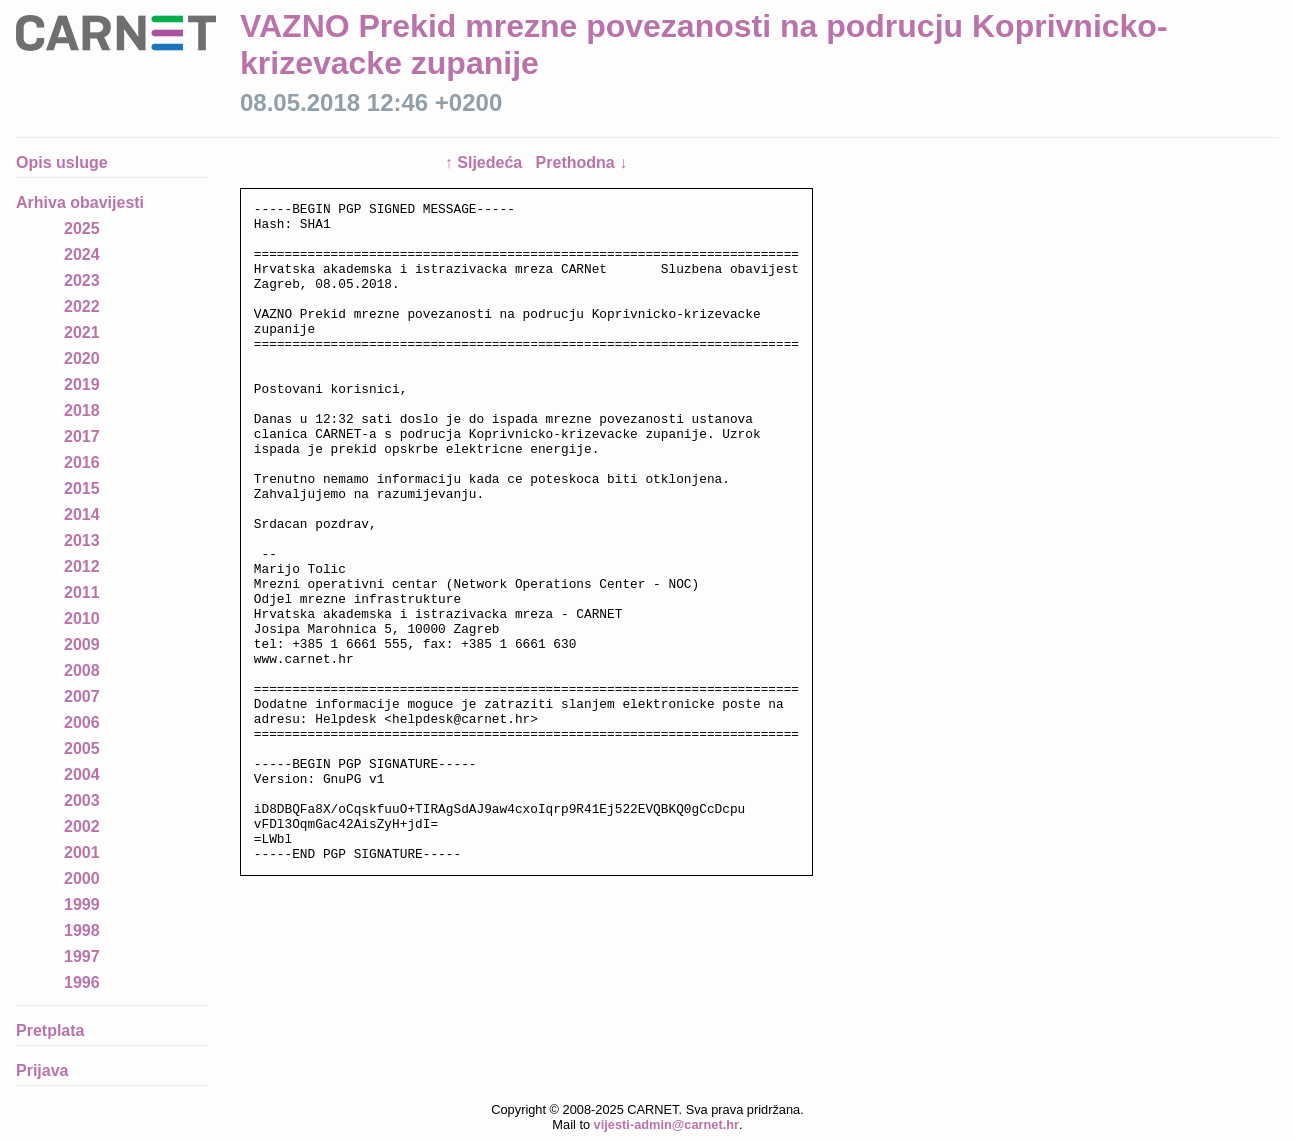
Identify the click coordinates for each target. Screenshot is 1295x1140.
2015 (82, 488)
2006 (82, 722)
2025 (82, 228)
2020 (82, 358)
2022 (82, 306)
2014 (82, 514)
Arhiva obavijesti (80, 202)
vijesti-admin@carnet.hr (666, 1124)
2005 (82, 748)
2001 (82, 852)
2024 (82, 254)
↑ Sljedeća (486, 162)
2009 (82, 644)
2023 (82, 280)
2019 (82, 384)
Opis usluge (62, 162)
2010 (82, 618)
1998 (82, 930)
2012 (82, 566)
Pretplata (50, 1030)
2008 (82, 670)
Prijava (42, 1070)
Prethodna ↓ (582, 162)
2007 (82, 696)
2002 (82, 826)
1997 (82, 956)
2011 (82, 592)
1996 (82, 982)
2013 (82, 540)
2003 (82, 800)
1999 (82, 904)
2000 (82, 878)
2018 (82, 410)
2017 (82, 436)
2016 (82, 462)
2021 (82, 332)
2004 (82, 774)
